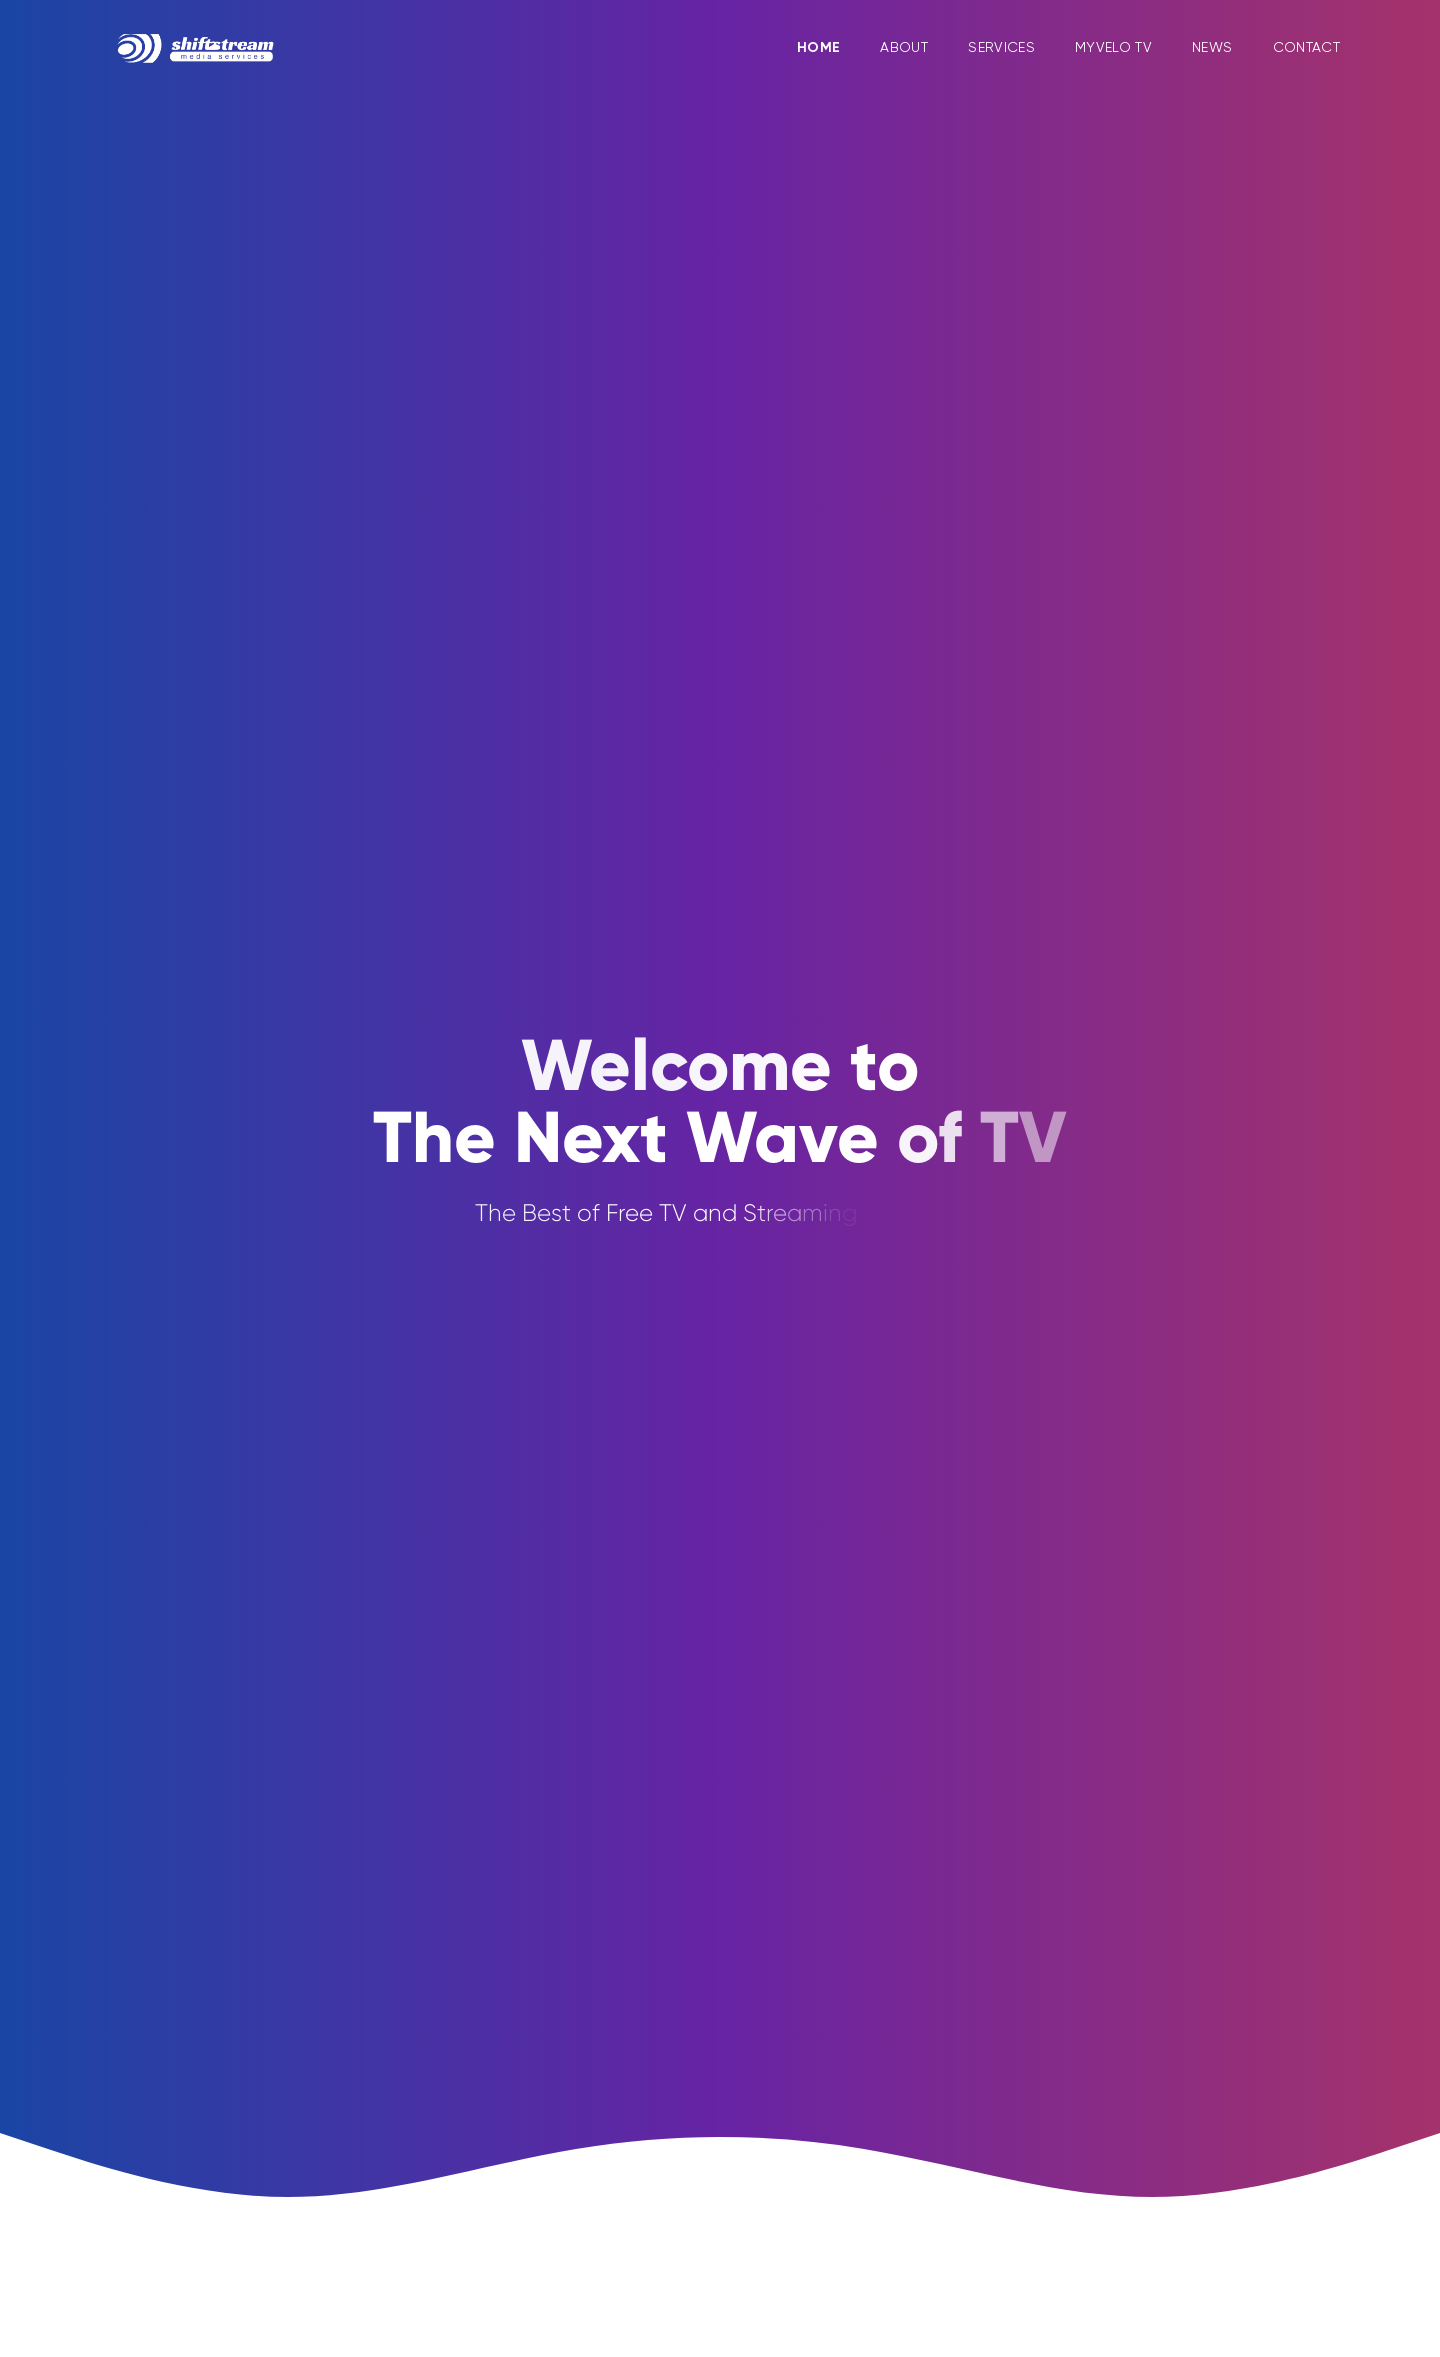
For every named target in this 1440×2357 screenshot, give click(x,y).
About (904, 48)
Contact (1306, 45)
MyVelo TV (1113, 48)
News (1212, 47)
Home (818, 48)
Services (1001, 48)
